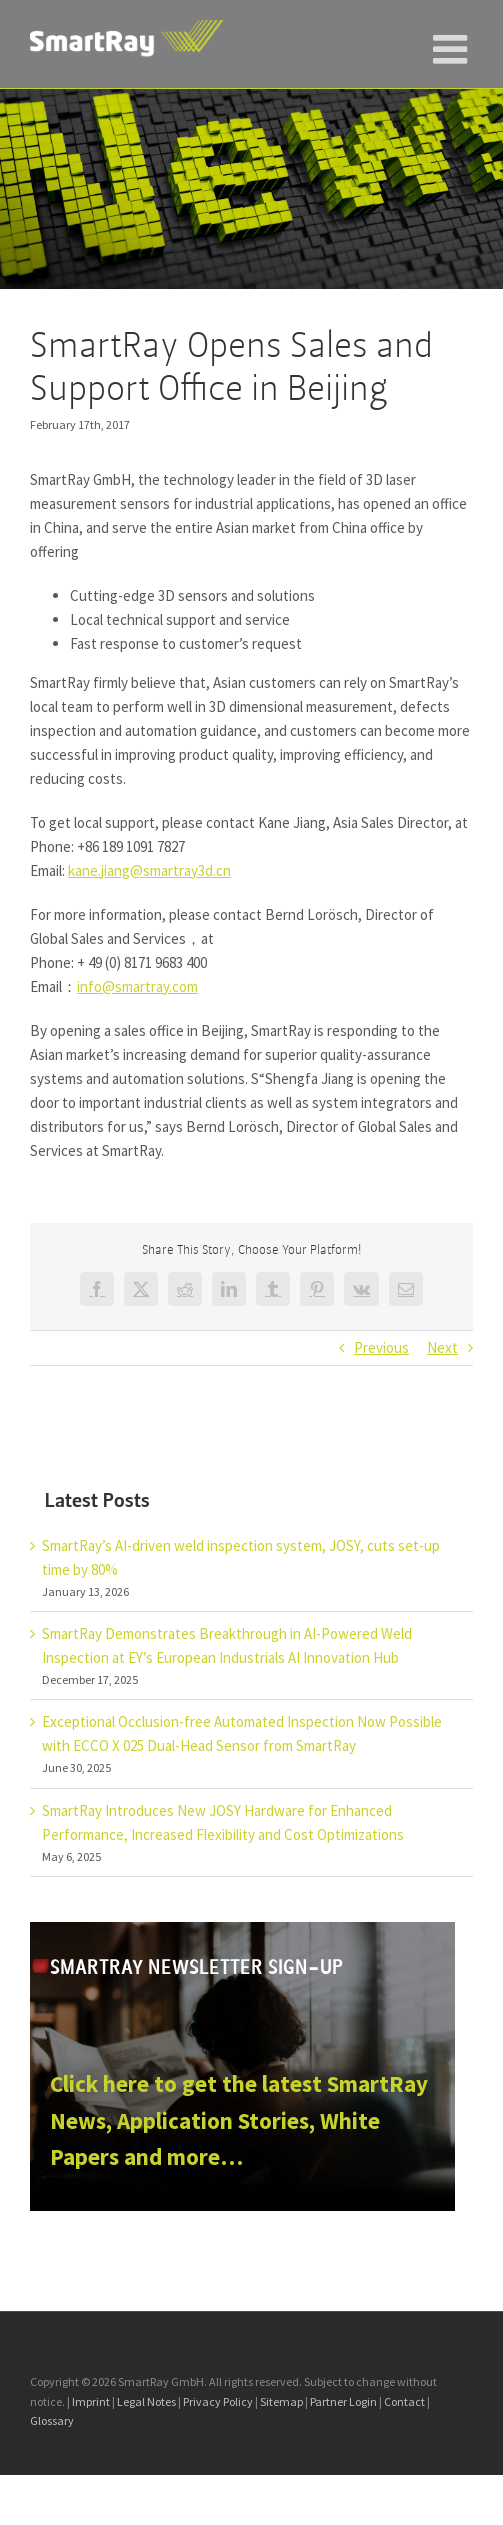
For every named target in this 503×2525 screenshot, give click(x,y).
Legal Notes (146, 2401)
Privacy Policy (218, 2401)
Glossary (52, 2420)
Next (442, 1347)
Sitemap (281, 2401)
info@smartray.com (137, 986)
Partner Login (343, 2401)
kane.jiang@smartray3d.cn (149, 870)
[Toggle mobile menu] (453, 40)
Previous (381, 1347)
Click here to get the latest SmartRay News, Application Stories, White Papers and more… (239, 2120)
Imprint (91, 2401)
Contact (404, 2401)
